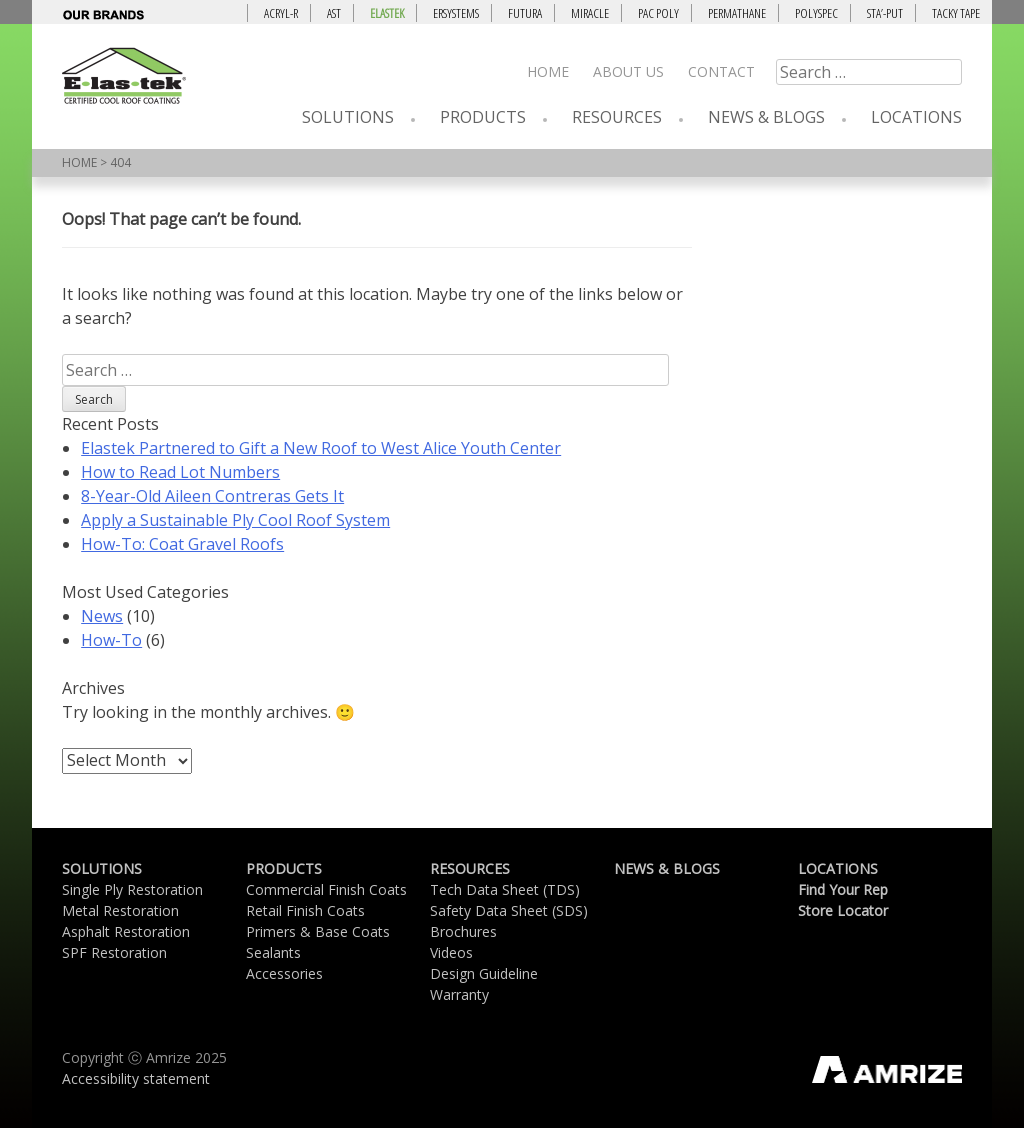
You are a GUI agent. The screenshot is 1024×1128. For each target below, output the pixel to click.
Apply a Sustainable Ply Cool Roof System (235, 520)
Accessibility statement (136, 1078)
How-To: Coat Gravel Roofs (182, 544)
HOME (79, 162)
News (102, 616)
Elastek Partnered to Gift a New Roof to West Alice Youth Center (321, 448)
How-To (111, 640)
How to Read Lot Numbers (180, 472)
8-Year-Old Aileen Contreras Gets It (212, 496)
